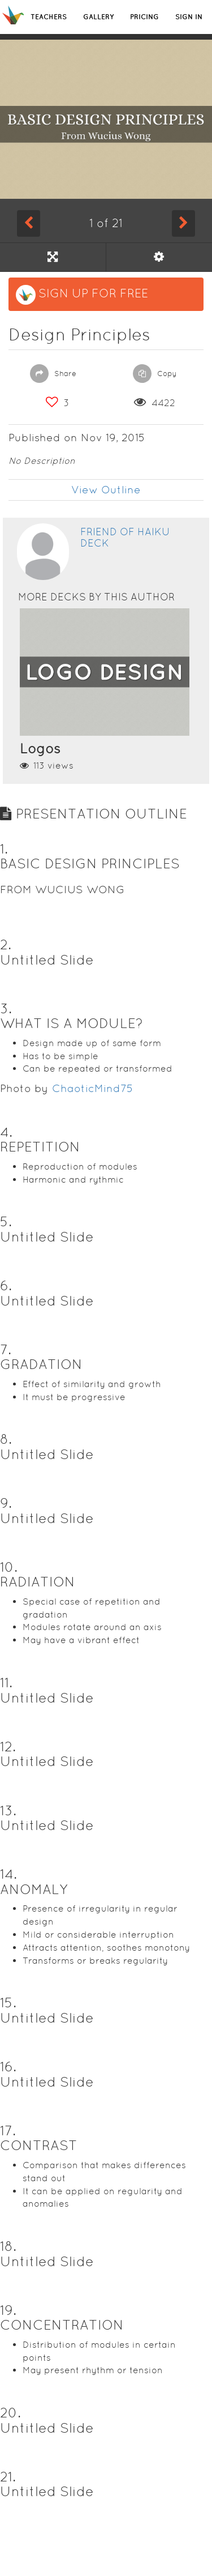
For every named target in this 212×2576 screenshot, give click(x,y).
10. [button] (9, 1567)
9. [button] (6, 1503)
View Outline (106, 490)
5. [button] (6, 1221)
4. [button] (6, 1132)
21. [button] (8, 2476)
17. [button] (8, 2130)
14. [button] (8, 1874)
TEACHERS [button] (49, 16)
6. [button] (6, 1285)
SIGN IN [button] (188, 16)
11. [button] (6, 1682)
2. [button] (5, 944)
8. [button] (6, 1439)
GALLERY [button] (98, 16)
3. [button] (6, 1008)
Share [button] (53, 373)
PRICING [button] (144, 16)
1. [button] (4, 848)
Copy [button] (155, 373)
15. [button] (8, 2002)
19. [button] (8, 2310)
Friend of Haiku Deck (125, 537)
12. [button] (8, 1746)
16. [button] (8, 2066)
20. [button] (10, 2412)
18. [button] (8, 2246)
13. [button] (8, 1810)
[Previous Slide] (28, 223)
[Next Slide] (183, 223)
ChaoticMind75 (92, 1088)
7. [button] (5, 1349)
